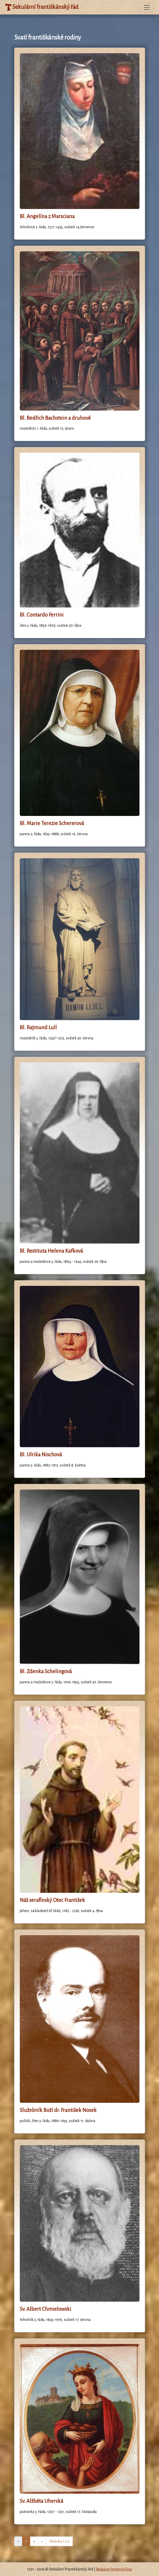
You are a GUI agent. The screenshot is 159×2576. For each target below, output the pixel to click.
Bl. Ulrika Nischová (41, 1454)
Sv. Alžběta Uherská (41, 2501)
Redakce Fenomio (114, 2569)
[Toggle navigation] (147, 7)
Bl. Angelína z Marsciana (47, 216)
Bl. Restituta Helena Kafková (51, 1251)
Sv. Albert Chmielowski (45, 2309)
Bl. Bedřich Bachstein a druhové (55, 418)
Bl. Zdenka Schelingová (46, 1671)
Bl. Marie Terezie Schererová (52, 823)
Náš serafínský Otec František (52, 1900)
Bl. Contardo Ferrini (42, 615)
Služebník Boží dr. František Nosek (58, 2110)
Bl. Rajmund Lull (38, 1027)
